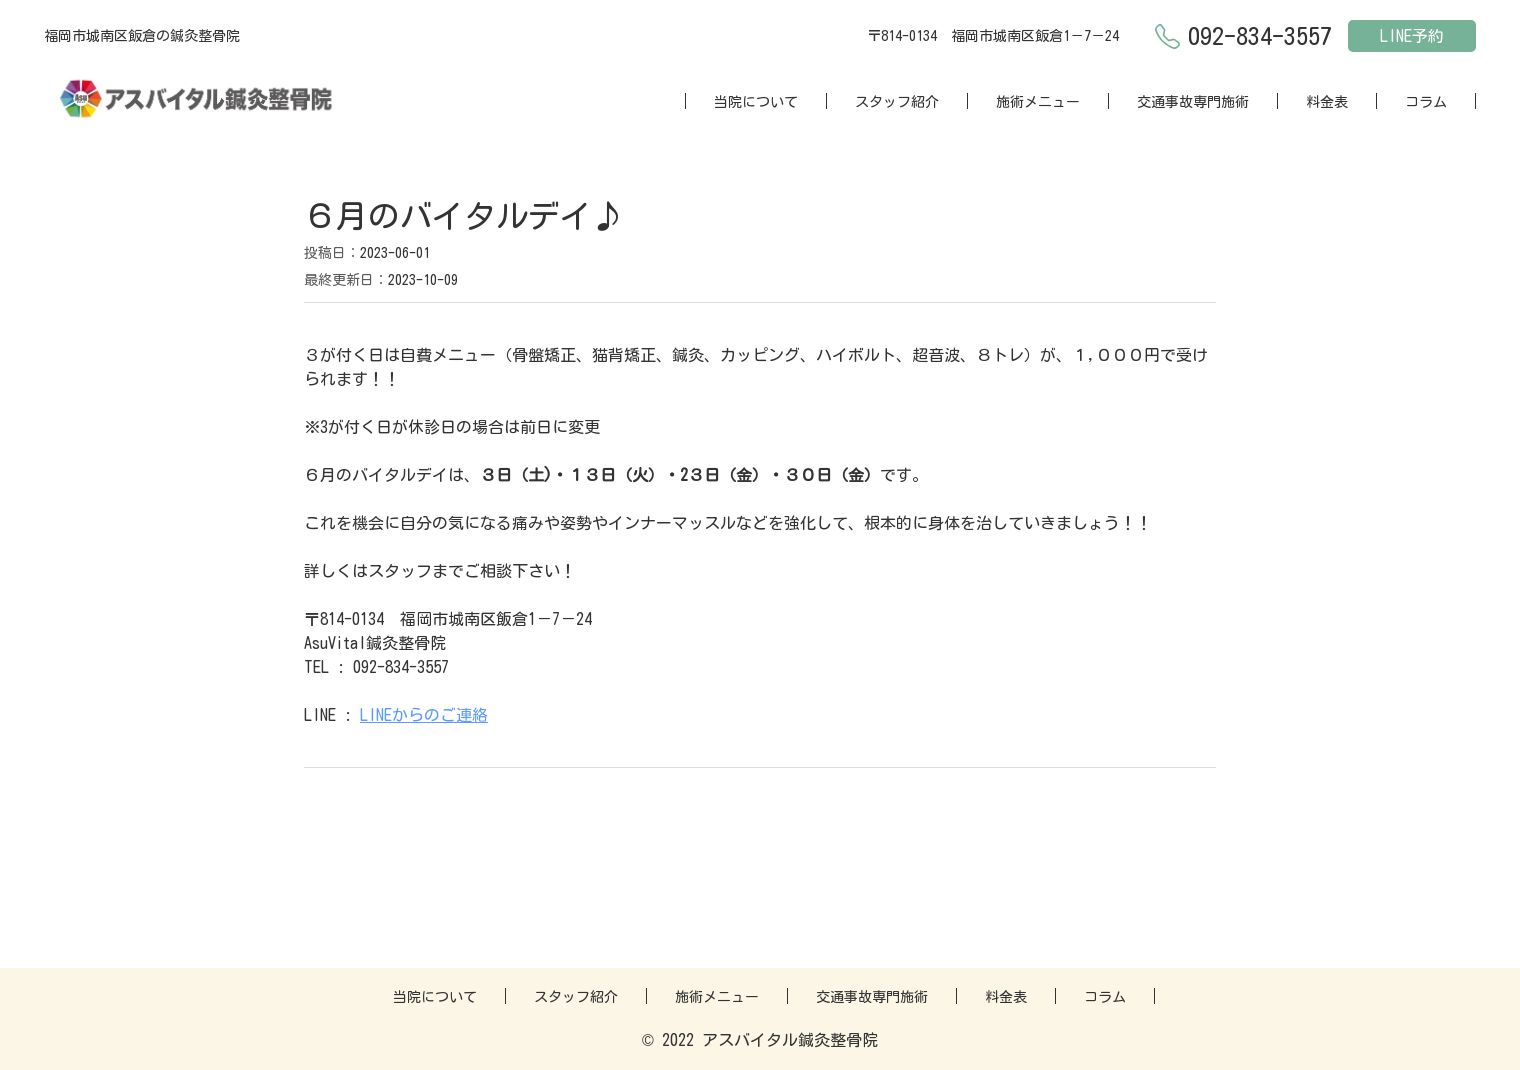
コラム (1426, 102)
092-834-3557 (1260, 36)
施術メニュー (1038, 102)
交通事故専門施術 (1193, 102)
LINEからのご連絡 (424, 715)
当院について (756, 102)
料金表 (1327, 102)
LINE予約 (1412, 36)
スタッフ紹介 (897, 102)
